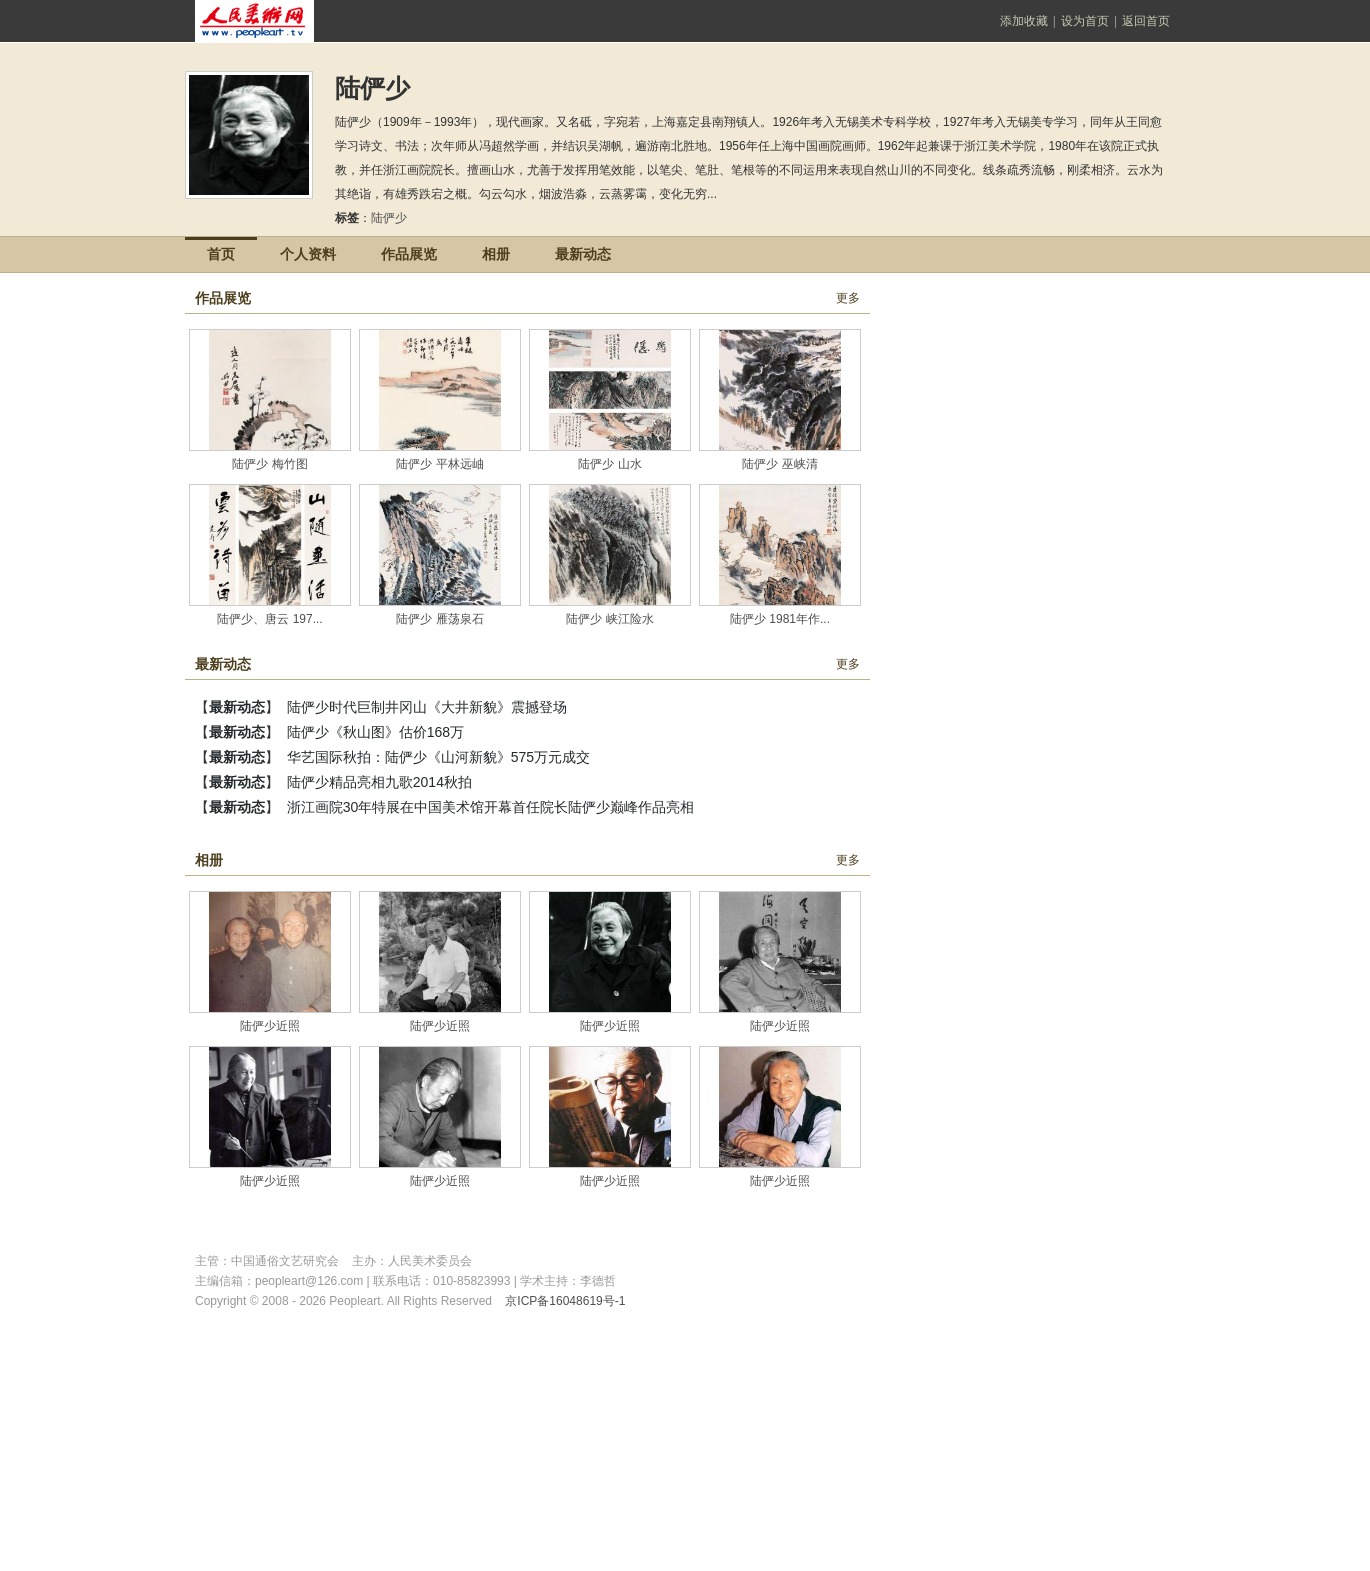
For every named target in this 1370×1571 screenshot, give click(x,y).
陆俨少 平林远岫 (439, 464)
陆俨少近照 (270, 1026)
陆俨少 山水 (609, 464)
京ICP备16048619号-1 (565, 1301)
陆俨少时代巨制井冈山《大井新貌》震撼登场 (427, 707)
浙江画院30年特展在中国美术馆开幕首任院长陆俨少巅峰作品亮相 (491, 807)
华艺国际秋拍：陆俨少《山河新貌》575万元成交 (438, 757)
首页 (221, 254)
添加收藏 (1024, 21)
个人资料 (308, 254)
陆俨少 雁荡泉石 (439, 619)
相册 (496, 254)
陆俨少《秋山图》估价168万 (375, 732)
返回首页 (1146, 21)
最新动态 (583, 254)
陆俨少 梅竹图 (269, 464)
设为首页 (1085, 21)
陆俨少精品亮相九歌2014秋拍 (379, 782)
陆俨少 (392, 218)
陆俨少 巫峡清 (779, 464)
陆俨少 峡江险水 (609, 619)
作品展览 (409, 254)
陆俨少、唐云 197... (269, 619)
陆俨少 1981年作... (780, 619)
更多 (848, 298)
